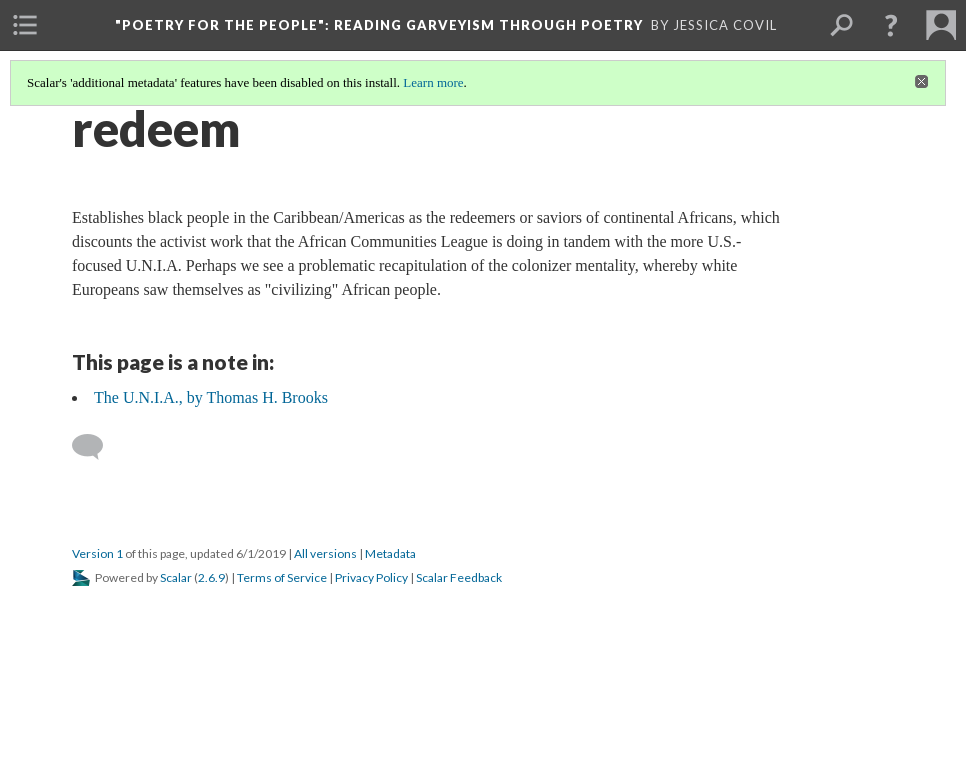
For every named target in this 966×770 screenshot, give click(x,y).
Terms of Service (282, 577)
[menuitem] (25, 25)
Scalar (176, 577)
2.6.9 (211, 577)
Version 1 (97, 553)
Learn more (433, 82)
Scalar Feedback (459, 577)
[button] (891, 25)
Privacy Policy (371, 577)
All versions (325, 553)
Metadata (390, 553)
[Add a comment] (96, 447)
